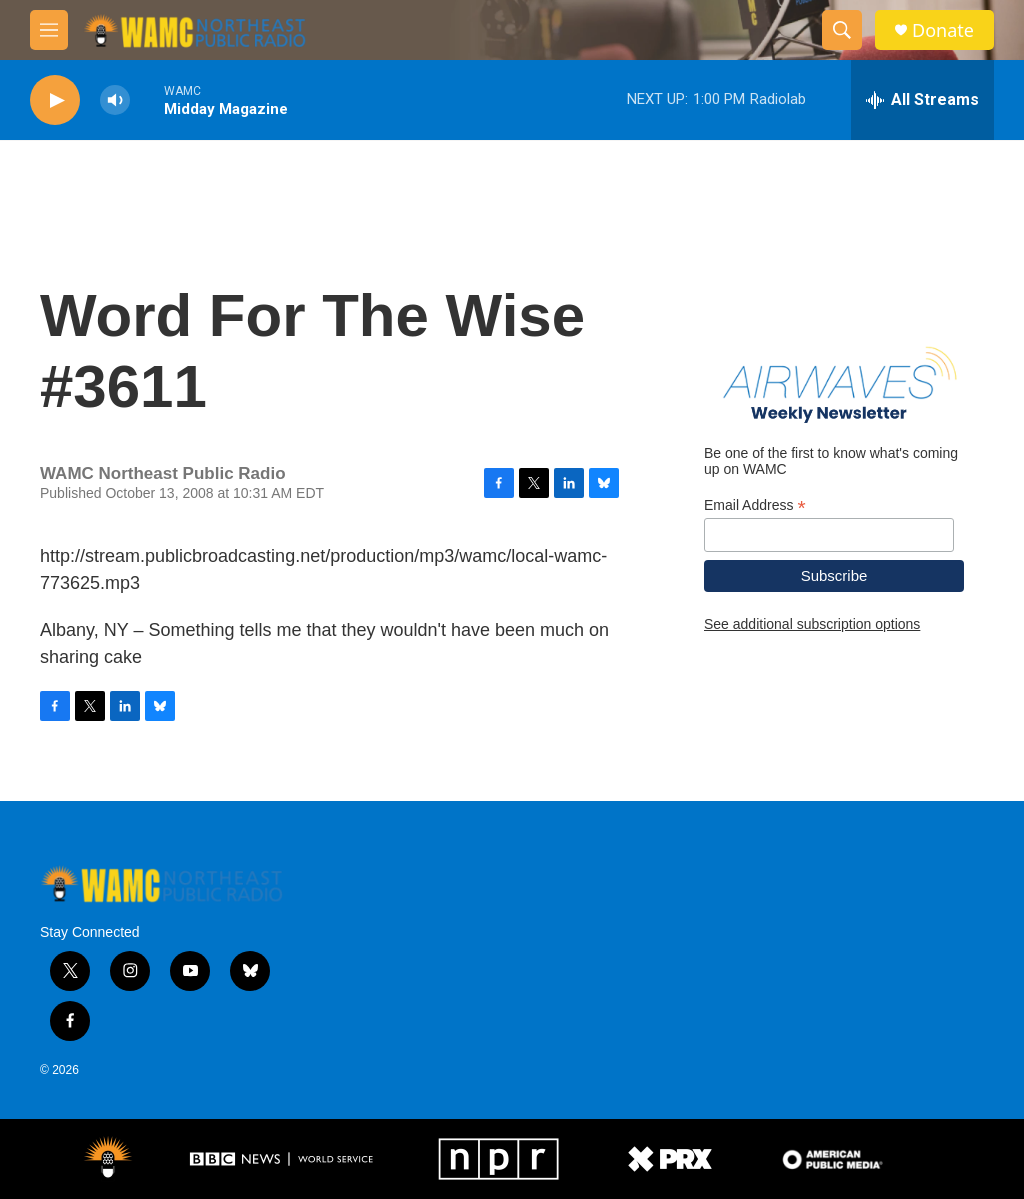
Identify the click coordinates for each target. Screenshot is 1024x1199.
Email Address (755, 505)
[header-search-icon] (842, 30)
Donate (943, 30)
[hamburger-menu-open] (49, 30)
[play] (55, 100)
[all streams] (922, 100)
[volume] (115, 100)
